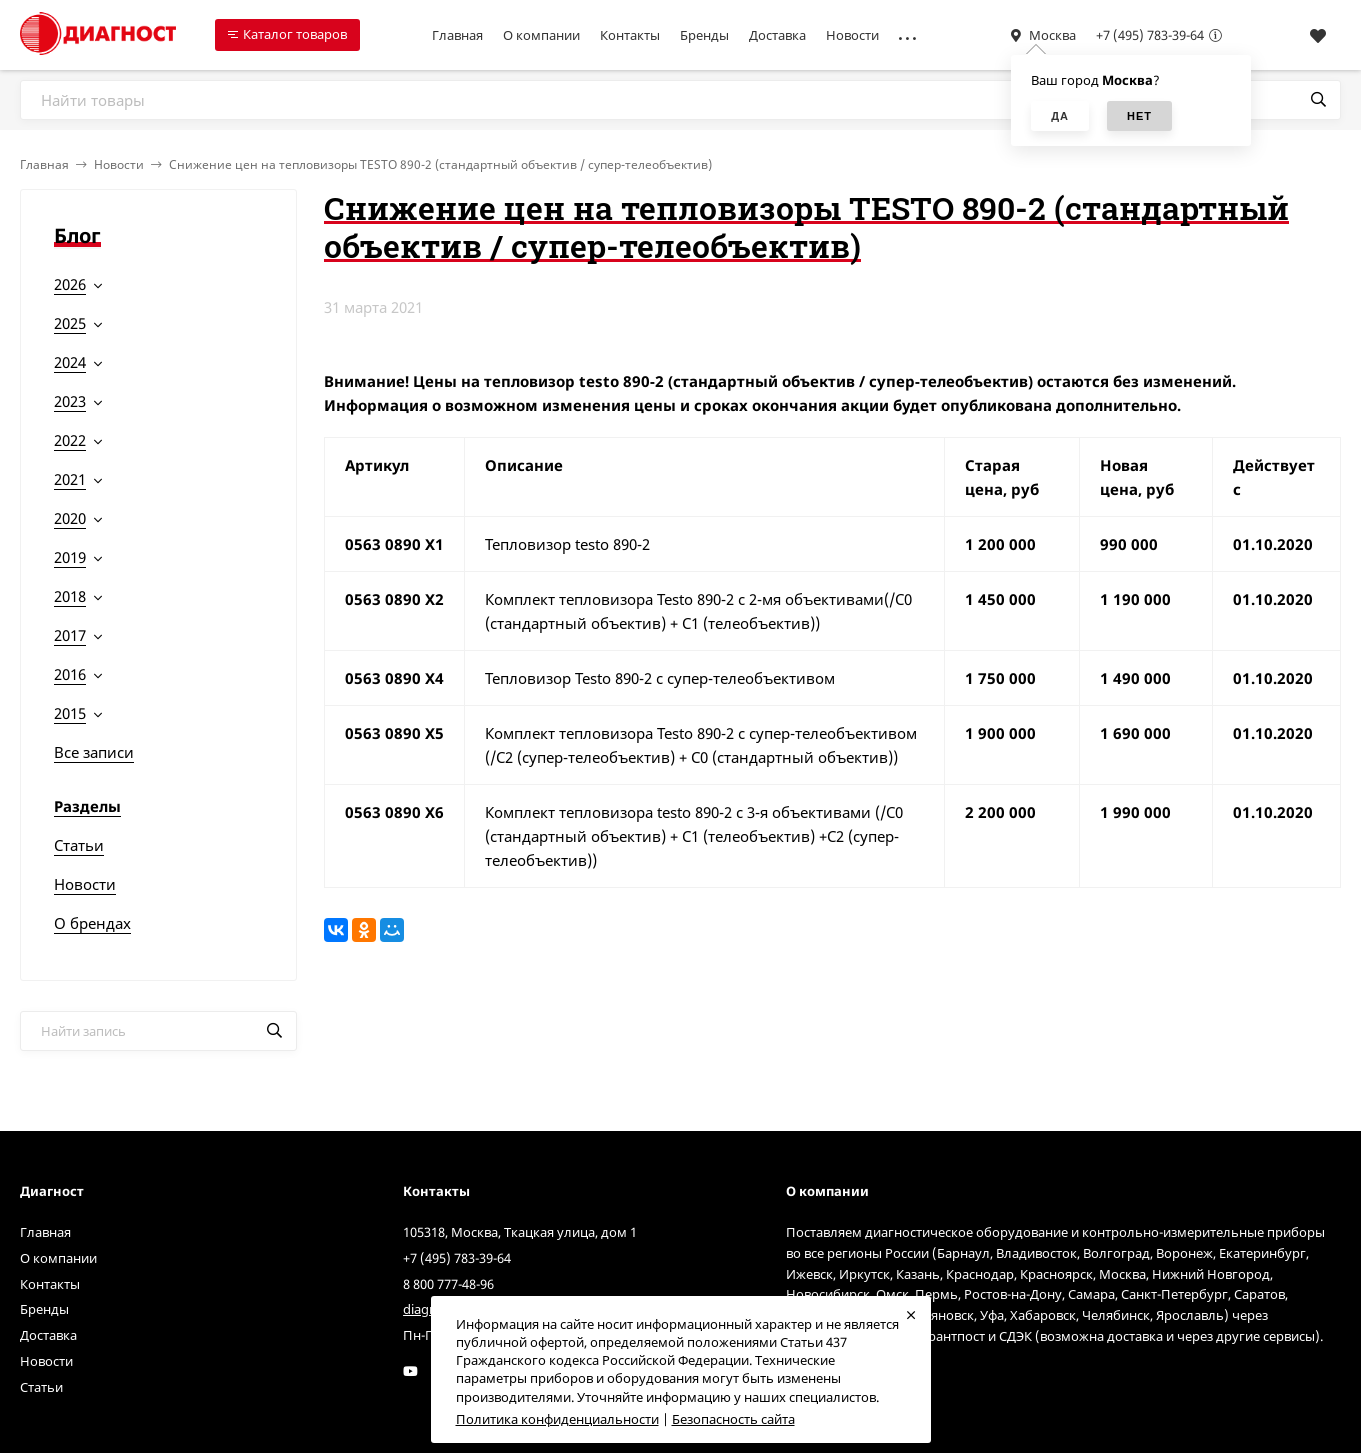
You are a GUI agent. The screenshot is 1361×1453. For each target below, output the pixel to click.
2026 (70, 284)
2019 (70, 557)
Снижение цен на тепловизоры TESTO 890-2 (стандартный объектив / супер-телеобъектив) (440, 164)
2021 (70, 479)
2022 (70, 440)
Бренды (704, 35)
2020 (70, 518)
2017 (70, 635)
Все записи (94, 752)
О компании (541, 35)
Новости (852, 35)
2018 (70, 596)
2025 (70, 323)
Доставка (777, 35)
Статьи (79, 845)
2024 (70, 362)
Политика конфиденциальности (557, 1419)
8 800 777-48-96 (448, 1284)
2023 (70, 401)
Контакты (630, 35)
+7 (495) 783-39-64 (1150, 35)
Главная (457, 35)
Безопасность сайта (733, 1419)
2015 (70, 713)
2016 (70, 674)
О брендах (92, 923)
